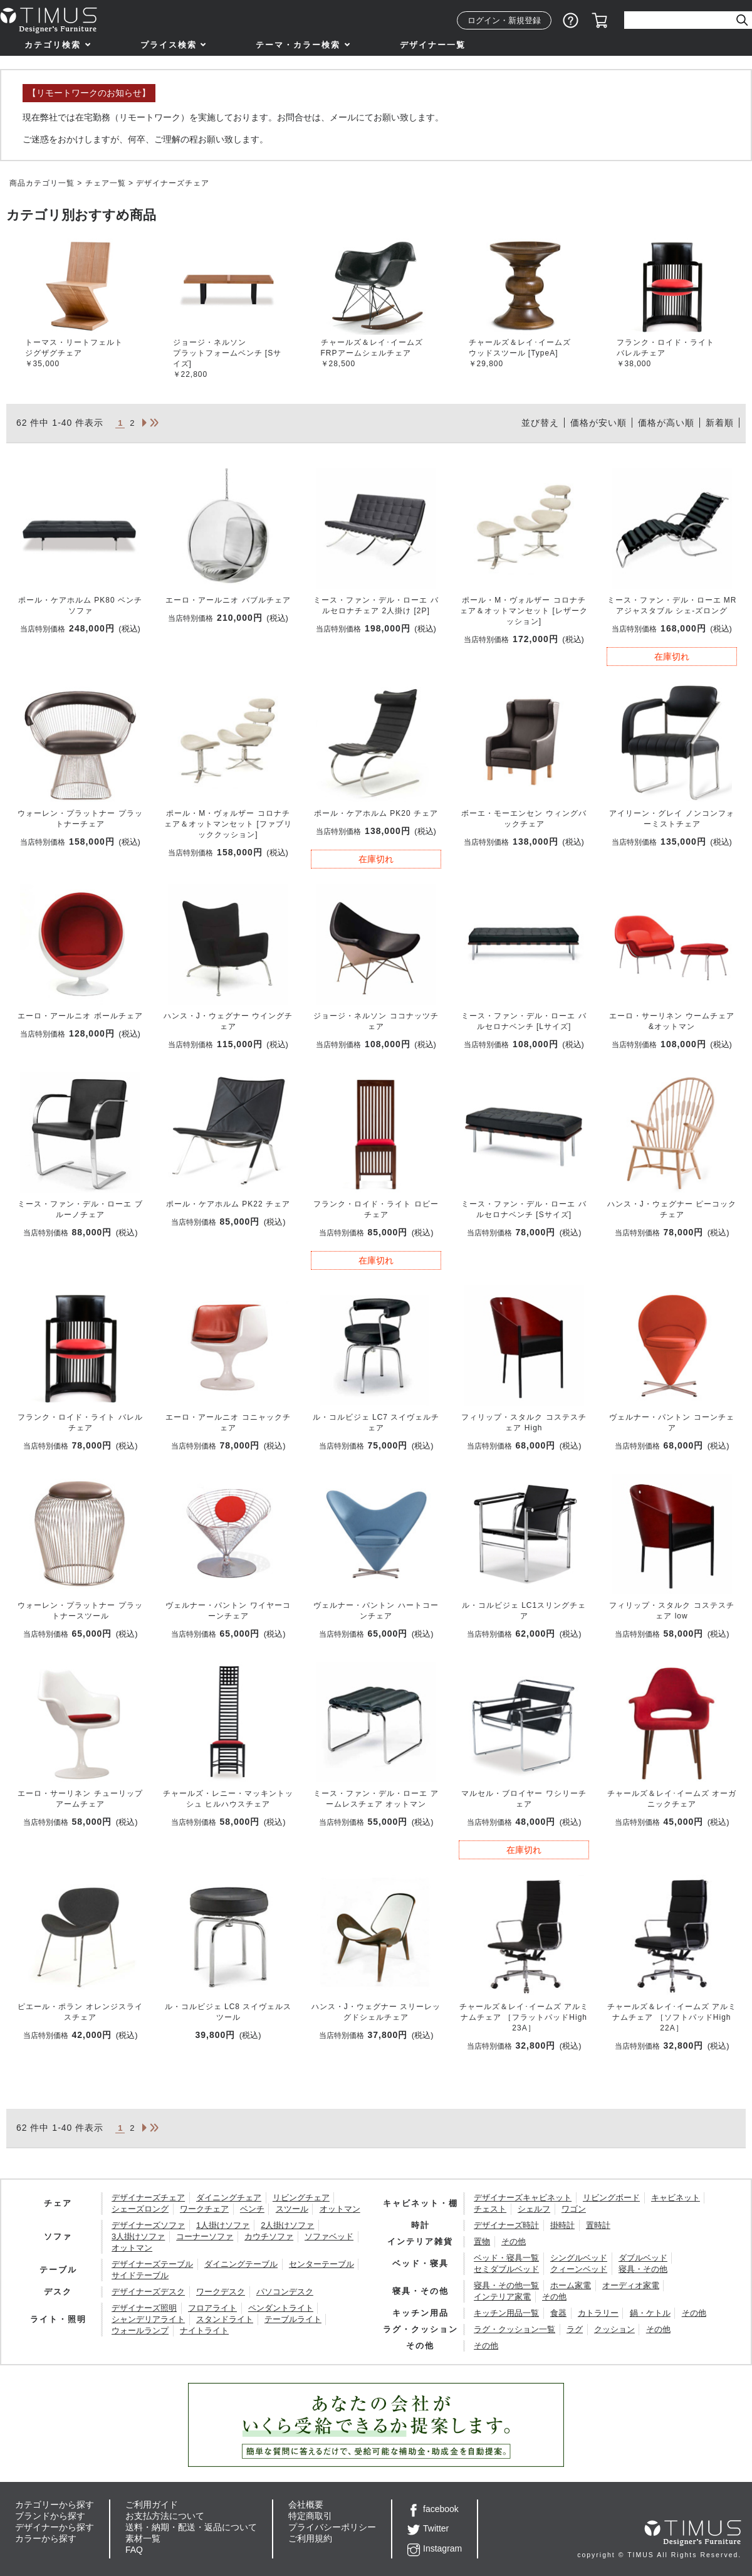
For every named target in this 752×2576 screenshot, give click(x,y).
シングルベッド (578, 2257)
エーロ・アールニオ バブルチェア (227, 600)
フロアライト (212, 2308)
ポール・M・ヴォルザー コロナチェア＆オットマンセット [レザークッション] (524, 611)
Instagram (434, 2548)
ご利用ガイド (151, 2504)
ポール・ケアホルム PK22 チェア (228, 1204)
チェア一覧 (105, 183)
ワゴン (573, 2209)
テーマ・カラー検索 (298, 45)
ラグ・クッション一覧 (514, 2329)
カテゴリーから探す (54, 2504)
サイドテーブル (140, 2275)
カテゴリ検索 (52, 45)
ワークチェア (204, 2209)
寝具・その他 (643, 2269)
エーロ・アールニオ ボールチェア (80, 1015)
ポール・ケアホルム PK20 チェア (376, 813)
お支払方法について (164, 2516)
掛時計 (562, 2225)
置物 (482, 2241)
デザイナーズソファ (148, 2225)
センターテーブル (321, 2264)
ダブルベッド (643, 2257)
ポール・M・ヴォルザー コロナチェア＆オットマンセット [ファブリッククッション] (228, 824)
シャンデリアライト (148, 2319)
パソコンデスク (284, 2291)
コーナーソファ (204, 2236)
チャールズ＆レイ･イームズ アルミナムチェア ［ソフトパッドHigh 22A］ (671, 2017)
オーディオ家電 (630, 2285)
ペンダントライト (280, 2308)
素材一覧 (142, 2538)
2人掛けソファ (287, 2225)
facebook (433, 2509)
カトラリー (598, 2313)
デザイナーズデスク (148, 2291)
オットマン (340, 2209)
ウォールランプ (140, 2330)
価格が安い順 (598, 423)
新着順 (720, 423)
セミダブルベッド (506, 2269)
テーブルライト (292, 2319)
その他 (513, 2241)
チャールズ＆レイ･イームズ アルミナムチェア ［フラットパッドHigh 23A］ (523, 2017)
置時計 (598, 2225)
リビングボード (611, 2197)
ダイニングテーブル (241, 2264)
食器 (558, 2313)
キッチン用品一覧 (506, 2313)
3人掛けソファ (138, 2236)
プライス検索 (168, 45)
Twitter (428, 2528)
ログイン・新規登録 (504, 20)
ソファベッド (329, 2236)
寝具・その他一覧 (506, 2285)
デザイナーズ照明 (144, 2308)
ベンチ (252, 2209)
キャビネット (675, 2197)
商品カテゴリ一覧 (42, 183)
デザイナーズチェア (148, 2197)
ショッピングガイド (570, 20)
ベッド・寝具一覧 (506, 2257)
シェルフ (534, 2209)
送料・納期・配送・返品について (191, 2527)
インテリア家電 (502, 2296)
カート (599, 20)
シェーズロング (140, 2209)
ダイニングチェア (228, 2197)
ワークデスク (220, 2291)
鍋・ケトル (650, 2313)
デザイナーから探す (54, 2527)
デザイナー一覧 (433, 45)
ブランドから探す (50, 2516)
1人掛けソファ (222, 2225)
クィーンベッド (578, 2269)
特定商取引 (310, 2516)
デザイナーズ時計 (506, 2225)
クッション (614, 2329)
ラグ (575, 2329)
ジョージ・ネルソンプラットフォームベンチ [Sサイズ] (227, 353)
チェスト (490, 2209)
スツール (292, 2209)
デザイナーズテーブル (152, 2264)
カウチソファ (268, 2236)
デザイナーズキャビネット (523, 2197)
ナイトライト (204, 2330)
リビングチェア (301, 2197)
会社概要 (305, 2504)
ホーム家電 (570, 2285)
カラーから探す (45, 2538)
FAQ (134, 2550)
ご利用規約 (310, 2538)
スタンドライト (224, 2319)
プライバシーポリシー (332, 2527)
